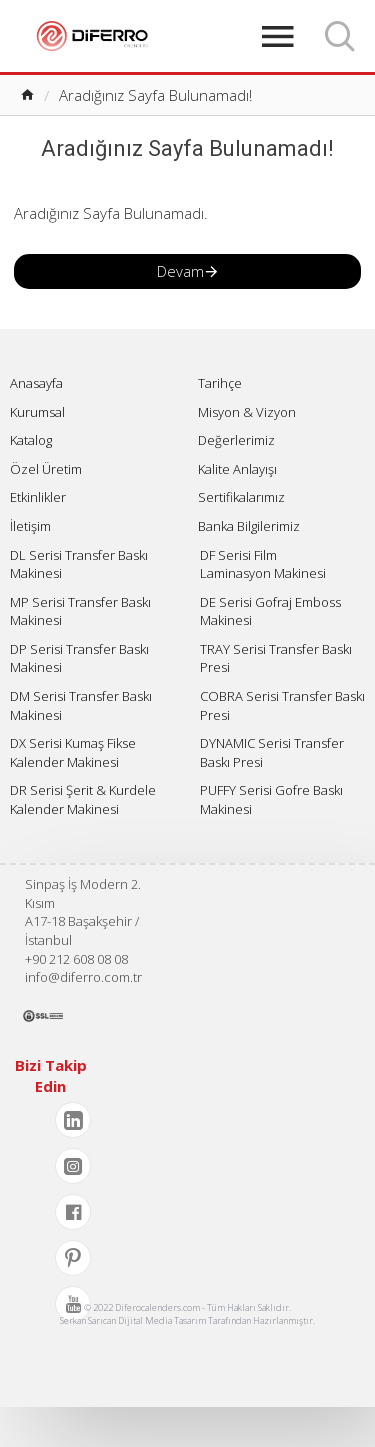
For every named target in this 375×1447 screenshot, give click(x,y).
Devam (180, 271)
